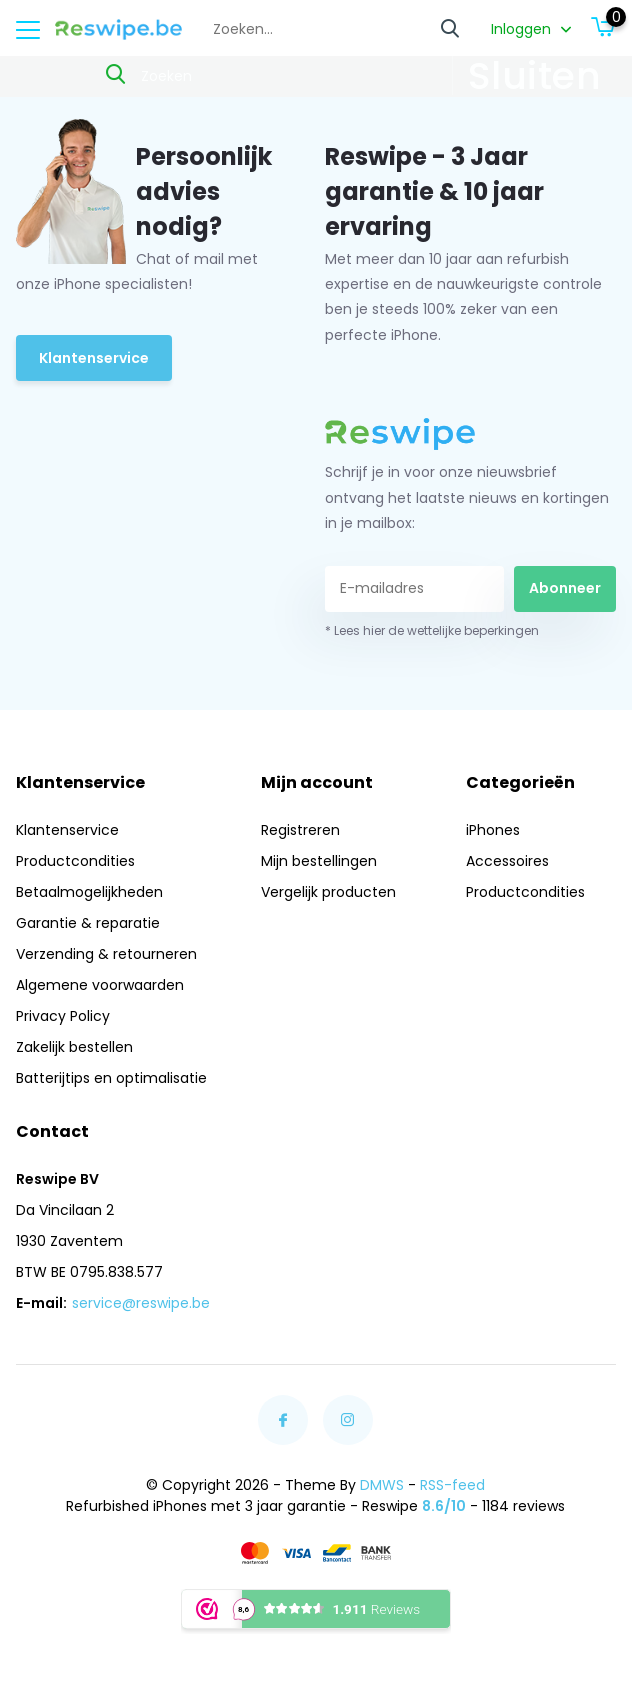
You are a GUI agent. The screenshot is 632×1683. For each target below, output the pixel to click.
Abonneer (565, 588)
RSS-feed (452, 1485)
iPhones (493, 830)
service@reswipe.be (141, 1303)
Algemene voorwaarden (100, 985)
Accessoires (507, 861)
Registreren (300, 830)
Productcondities (75, 861)
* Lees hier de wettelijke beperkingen (432, 630)
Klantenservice (94, 358)
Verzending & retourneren (106, 954)
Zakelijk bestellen (74, 1047)
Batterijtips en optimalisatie (111, 1078)
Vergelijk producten (328, 892)
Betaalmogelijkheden (89, 892)
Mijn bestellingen (319, 861)
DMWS (382, 1485)
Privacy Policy (63, 1016)
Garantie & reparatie (88, 923)
